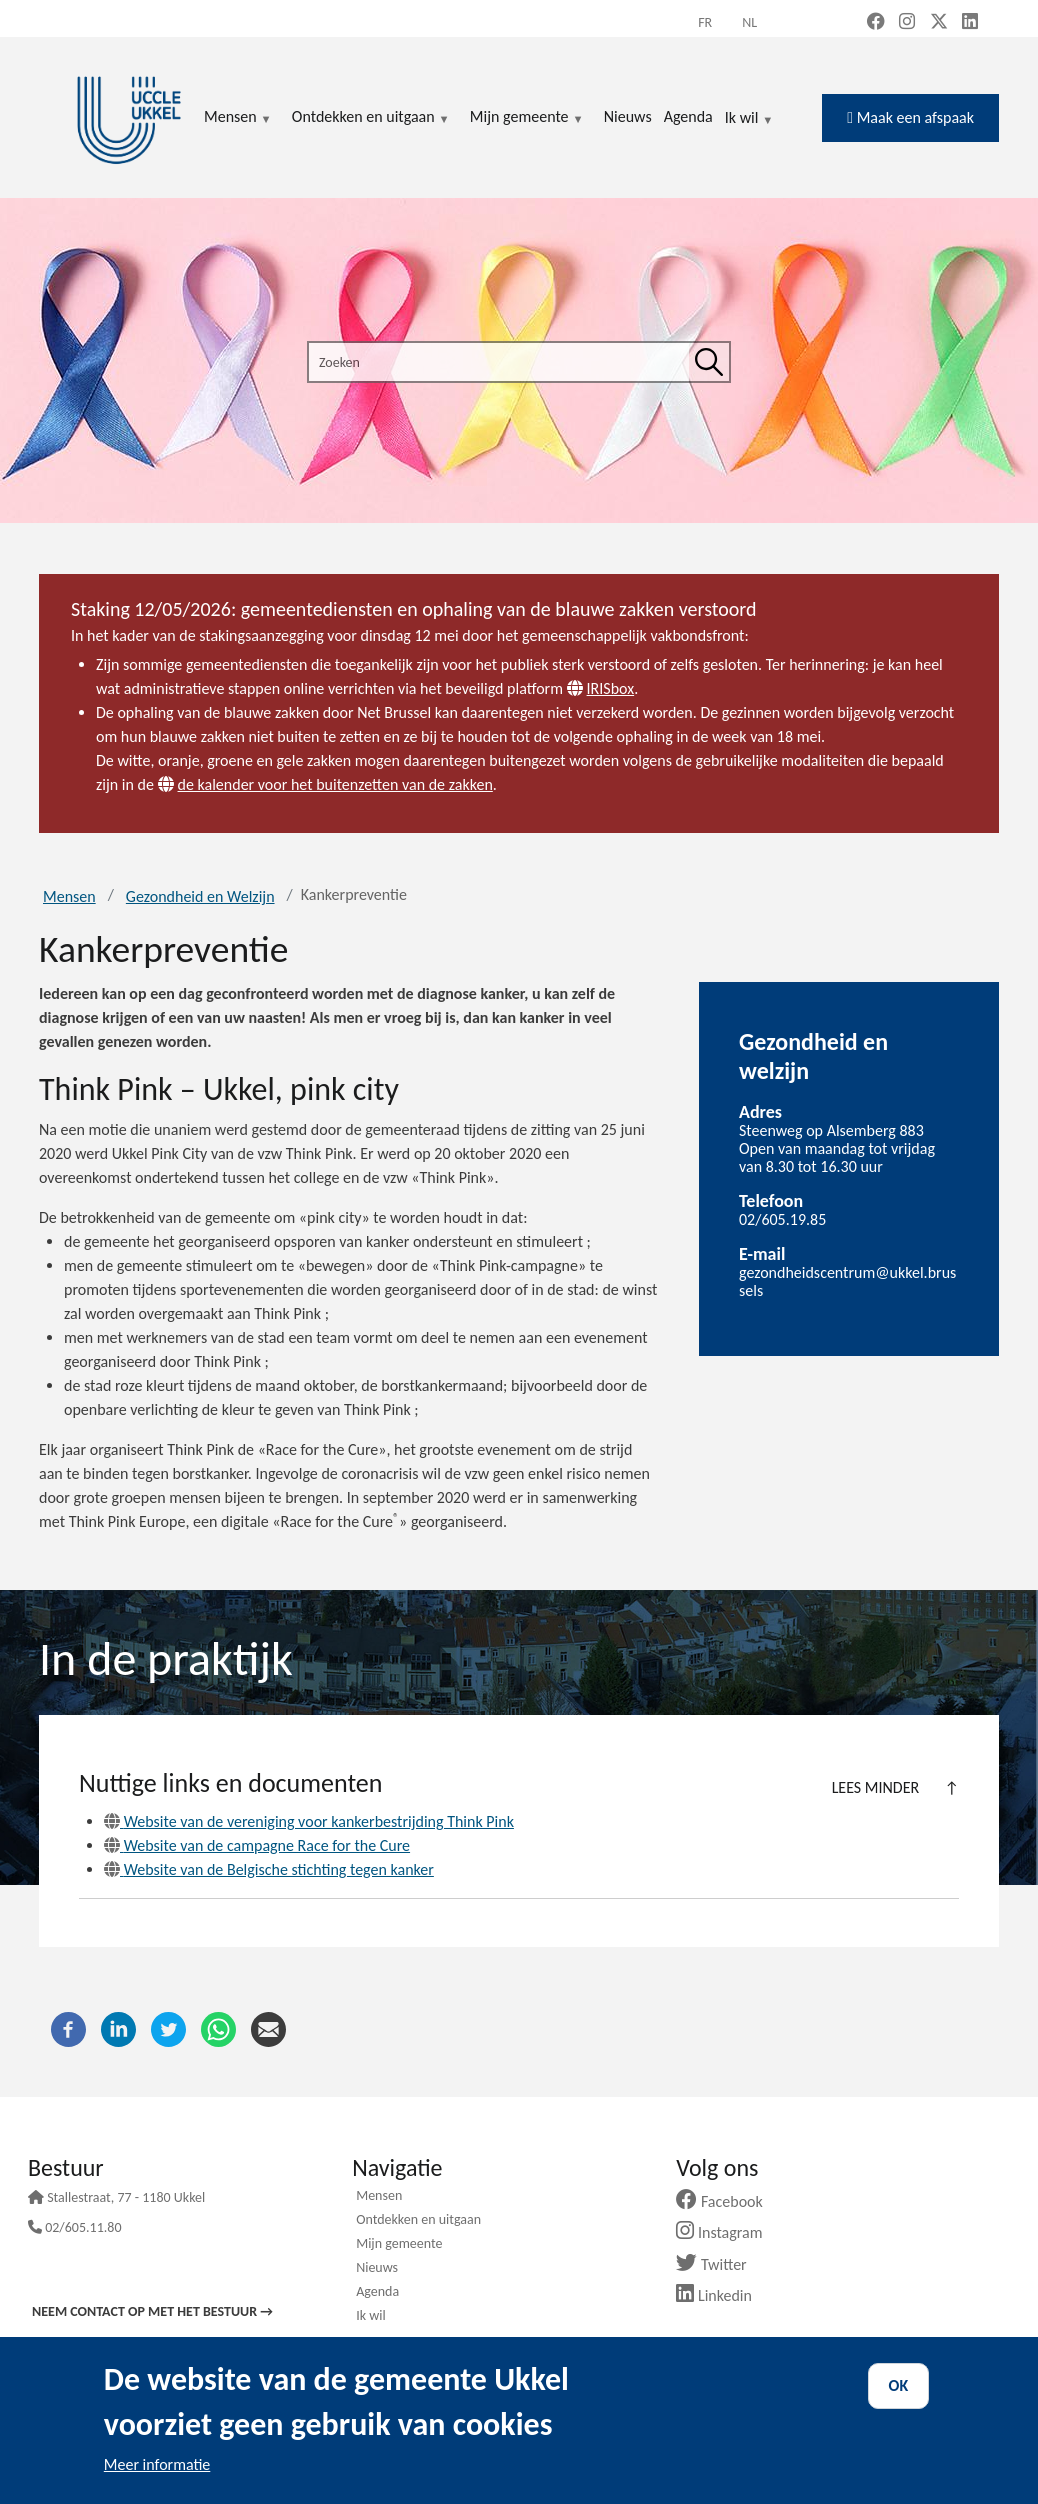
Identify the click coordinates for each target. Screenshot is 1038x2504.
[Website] (577, 688)
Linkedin (721, 2295)
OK (899, 2385)
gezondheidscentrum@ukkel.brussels (847, 1281)
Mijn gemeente (399, 2245)
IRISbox (611, 688)
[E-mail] (268, 2028)
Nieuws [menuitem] (628, 116)
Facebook (727, 2201)
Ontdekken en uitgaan (418, 2221)
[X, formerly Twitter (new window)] (939, 23)
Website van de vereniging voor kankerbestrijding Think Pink (309, 1821)
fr (705, 22)
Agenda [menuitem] (688, 116)
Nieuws (377, 2269)
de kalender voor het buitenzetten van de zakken (335, 784)
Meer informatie (157, 2464)
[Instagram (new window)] (907, 23)
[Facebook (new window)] (876, 23)
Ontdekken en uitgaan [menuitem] (371, 118)
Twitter (718, 2264)
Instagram (726, 2232)
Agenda (377, 2293)
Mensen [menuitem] (238, 118)
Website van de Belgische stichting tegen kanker (269, 1869)
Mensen (69, 896)
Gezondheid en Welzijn (200, 896)
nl (749, 22)
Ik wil (749, 119)
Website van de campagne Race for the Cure (257, 1845)
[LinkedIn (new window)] (970, 23)
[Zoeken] (709, 362)
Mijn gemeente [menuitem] (527, 118)
